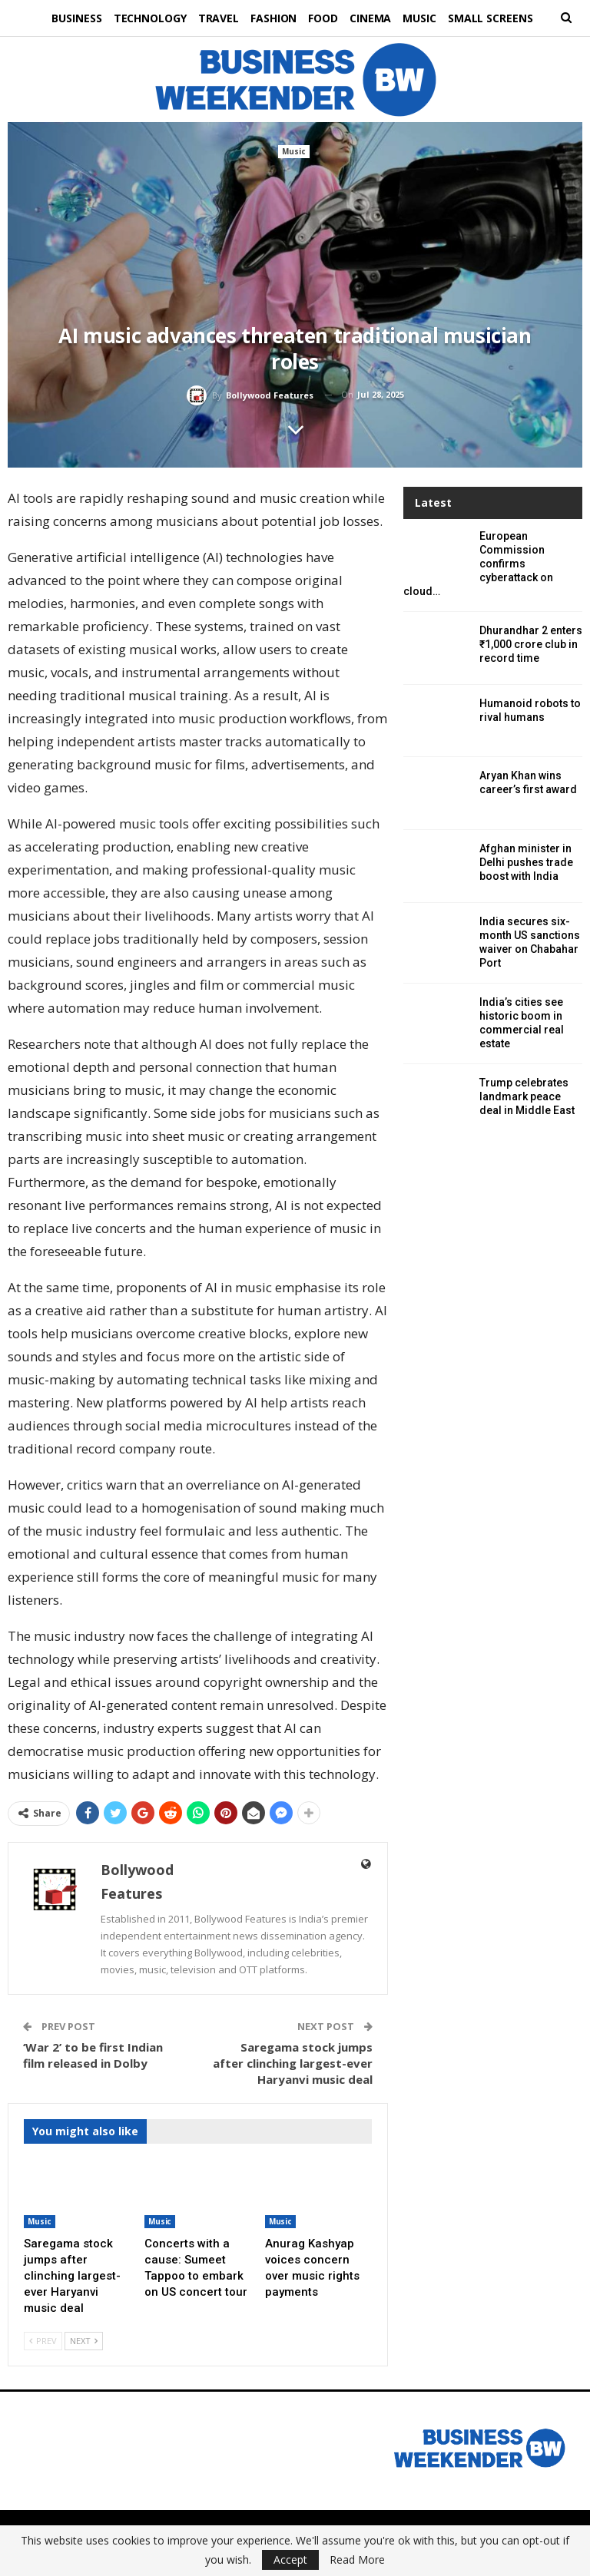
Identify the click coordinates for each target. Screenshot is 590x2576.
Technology (144, 18)
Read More (357, 2560)
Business (69, 18)
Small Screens (498, 18)
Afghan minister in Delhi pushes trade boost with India (526, 862)
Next (84, 2340)
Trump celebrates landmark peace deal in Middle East (527, 1096)
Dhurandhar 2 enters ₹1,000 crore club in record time (530, 644)
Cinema (373, 18)
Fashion (273, 18)
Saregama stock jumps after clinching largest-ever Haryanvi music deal (293, 2063)
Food (325, 18)
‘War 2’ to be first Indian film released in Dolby (93, 2055)
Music (425, 18)
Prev (43, 2340)
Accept (290, 2559)
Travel (214, 18)
